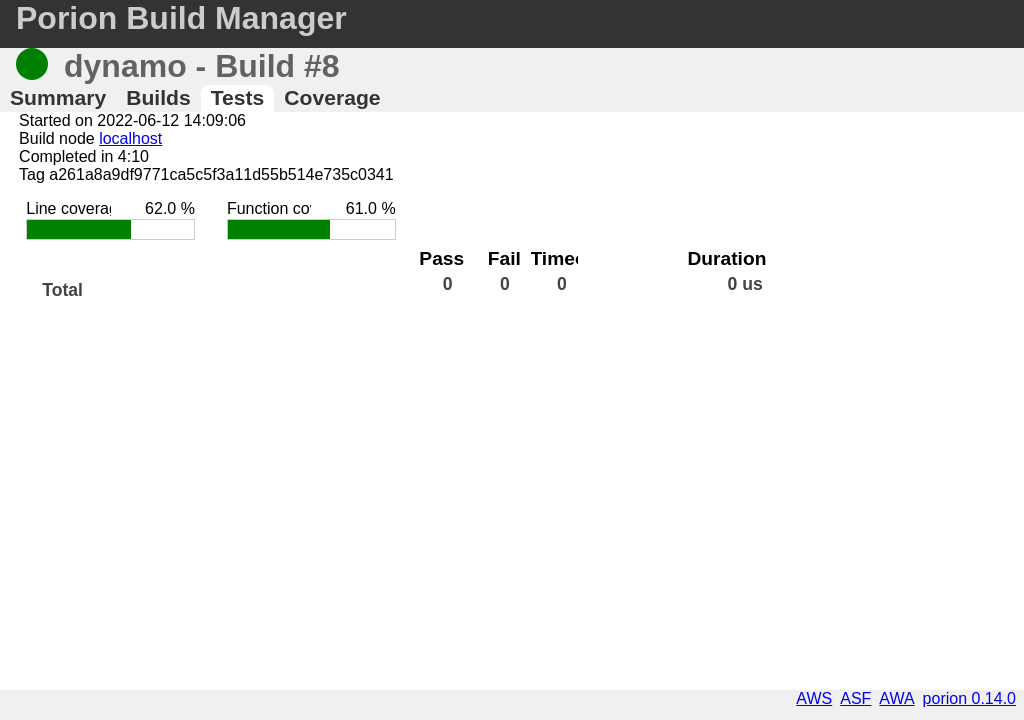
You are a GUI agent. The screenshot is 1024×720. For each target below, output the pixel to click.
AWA (896, 698)
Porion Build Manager (181, 18)
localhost (130, 138)
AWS (814, 698)
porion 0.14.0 (969, 698)
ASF (855, 698)
